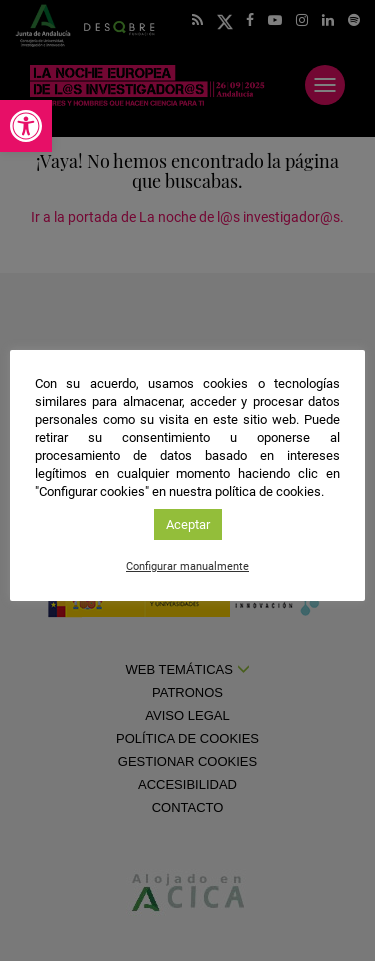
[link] (26, 126)
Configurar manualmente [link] (187, 566)
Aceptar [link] (188, 524)
